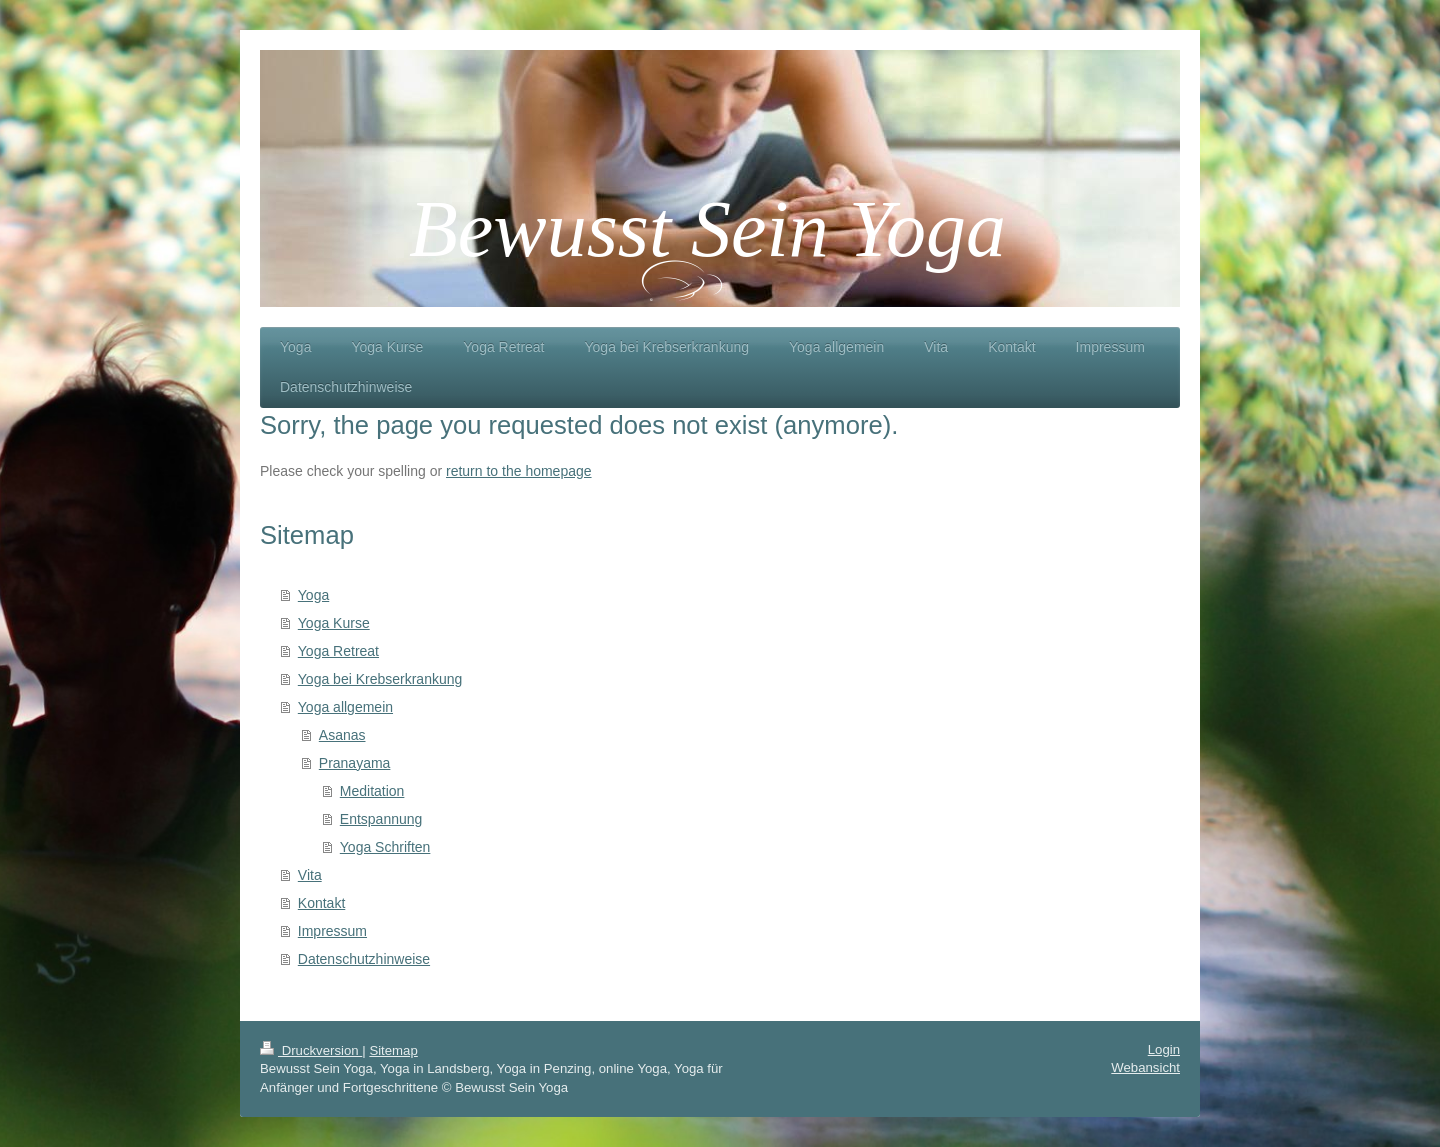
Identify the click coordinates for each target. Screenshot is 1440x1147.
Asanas (342, 735)
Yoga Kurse (334, 623)
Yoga (313, 595)
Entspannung (381, 819)
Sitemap (393, 1050)
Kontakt (321, 903)
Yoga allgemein (345, 707)
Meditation (372, 791)
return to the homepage (519, 471)
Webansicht (1145, 1067)
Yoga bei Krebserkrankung (380, 679)
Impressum (332, 931)
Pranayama (355, 763)
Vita (310, 875)
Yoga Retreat (338, 651)
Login (1164, 1049)
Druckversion (311, 1050)
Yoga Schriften (385, 847)
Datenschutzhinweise (364, 959)
